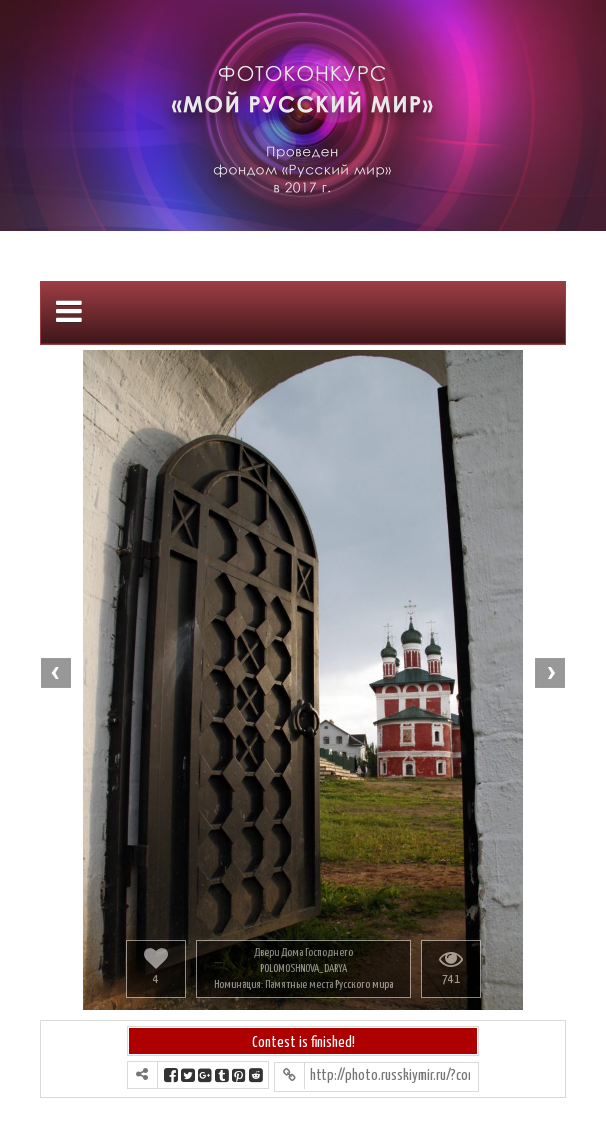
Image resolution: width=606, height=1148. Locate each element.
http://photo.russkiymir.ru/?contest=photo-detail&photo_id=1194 (390, 1075)
